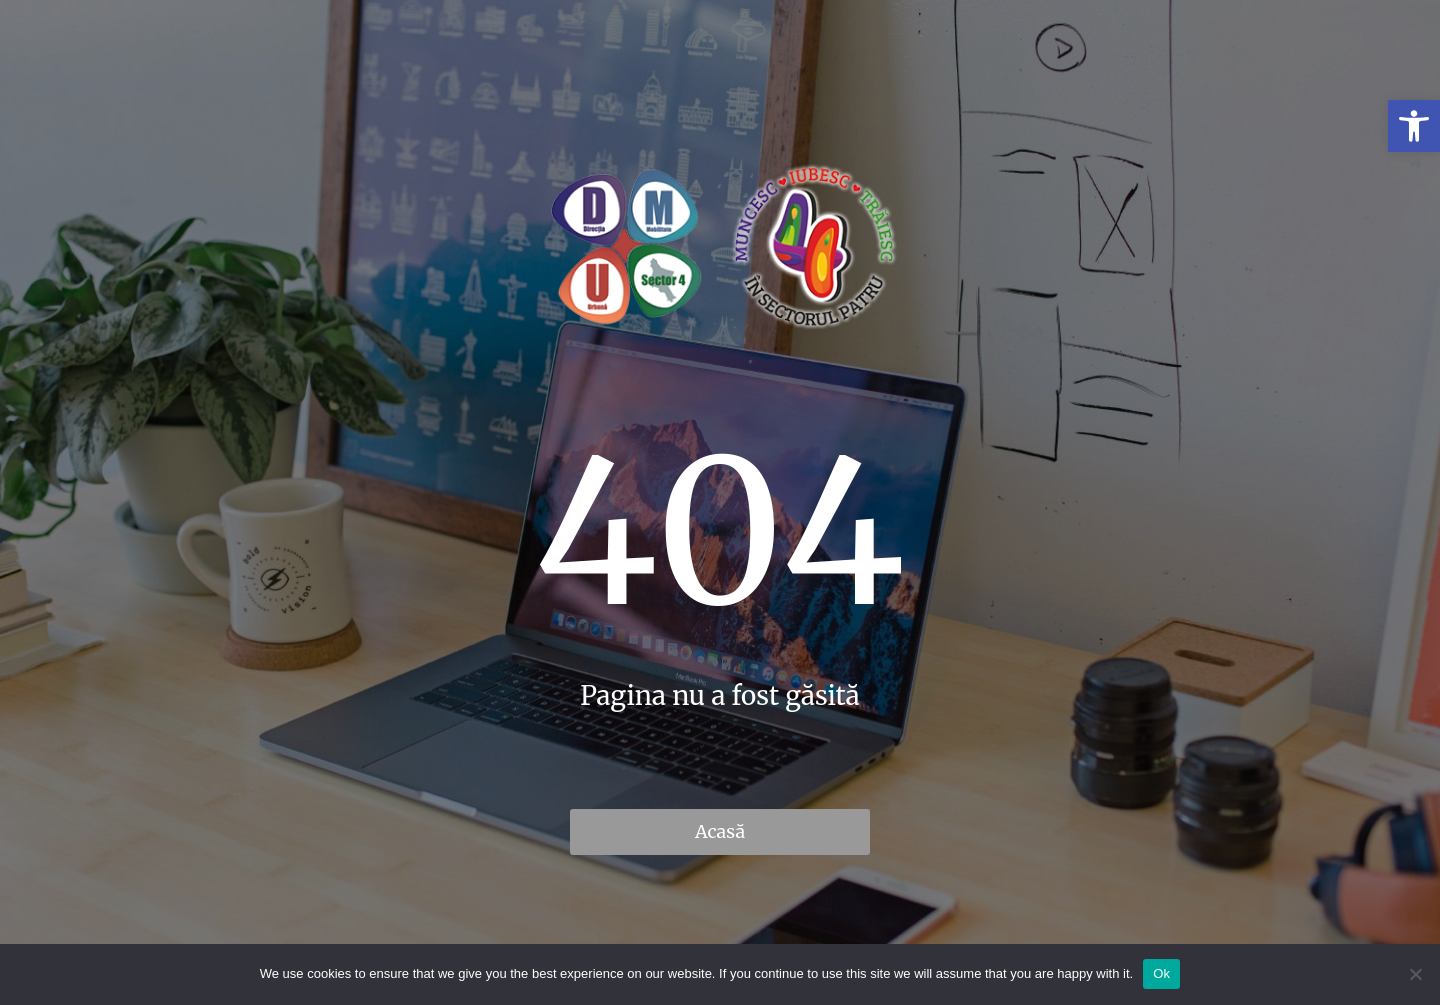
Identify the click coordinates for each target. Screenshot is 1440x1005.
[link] (1414, 126)
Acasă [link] (720, 831)
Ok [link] (1161, 973)
